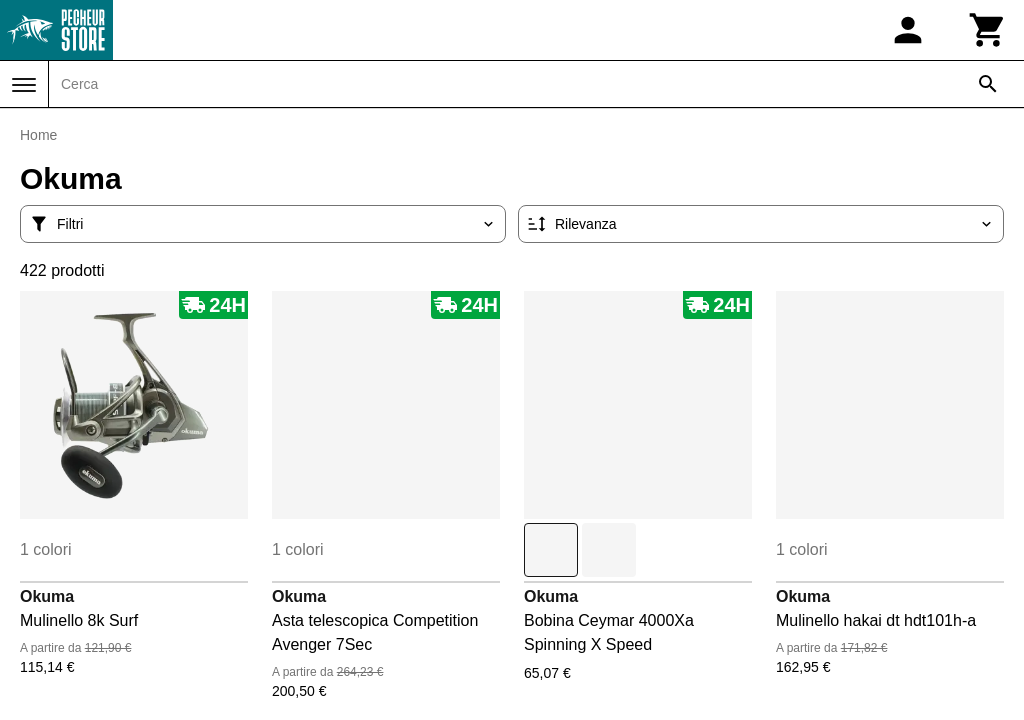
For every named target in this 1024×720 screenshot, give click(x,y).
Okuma (47, 596)
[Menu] (24, 85)
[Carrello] (988, 30)
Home (38, 135)
